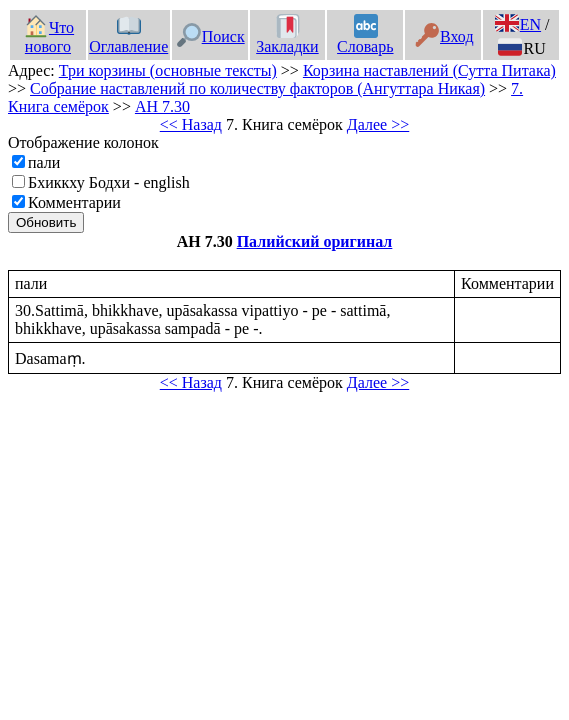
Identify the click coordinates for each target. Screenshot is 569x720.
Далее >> (378, 124)
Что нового (49, 37)
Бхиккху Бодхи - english (109, 182)
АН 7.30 (162, 106)
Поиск (211, 36)
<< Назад (191, 124)
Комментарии (74, 202)
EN (518, 24)
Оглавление (128, 37)
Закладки (287, 37)
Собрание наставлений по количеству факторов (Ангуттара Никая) (257, 88)
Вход (444, 36)
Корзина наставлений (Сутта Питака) (429, 70)
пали (44, 162)
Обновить (46, 222)
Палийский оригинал (315, 241)
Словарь (365, 37)
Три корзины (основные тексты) (168, 70)
